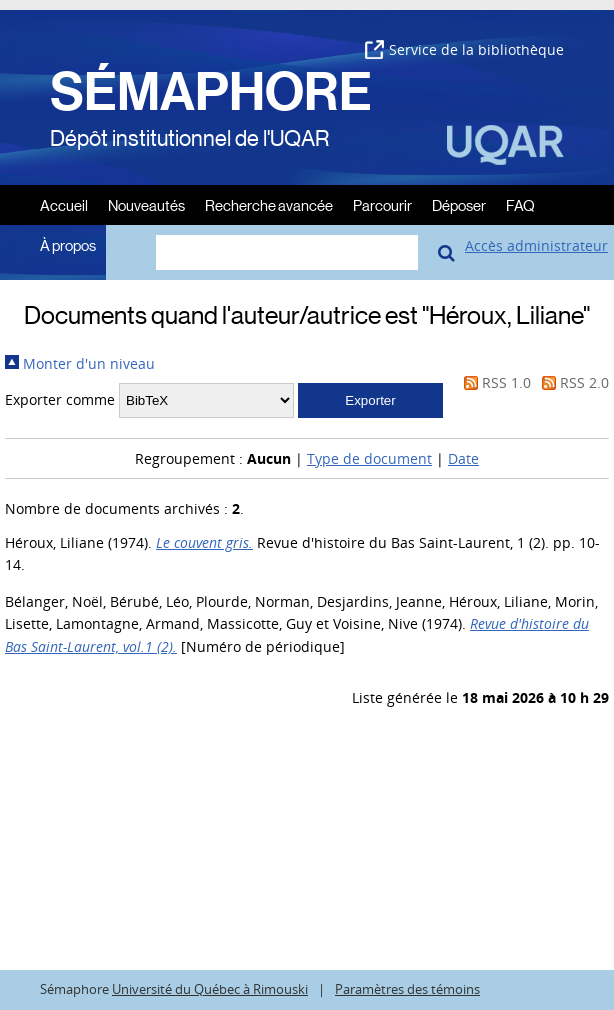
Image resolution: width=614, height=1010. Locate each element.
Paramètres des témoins (407, 989)
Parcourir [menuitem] (382, 204)
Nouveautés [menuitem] (146, 204)
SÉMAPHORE (211, 92)
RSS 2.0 (572, 382)
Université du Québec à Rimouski (210, 989)
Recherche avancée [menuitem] (269, 204)
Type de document (369, 458)
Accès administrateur (536, 245)
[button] (370, 400)
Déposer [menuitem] (459, 204)
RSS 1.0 (494, 382)
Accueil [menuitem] (64, 204)
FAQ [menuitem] (520, 204)
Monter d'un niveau (80, 363)
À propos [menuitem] (68, 244)
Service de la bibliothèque (464, 49)
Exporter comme (60, 399)
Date (463, 458)
